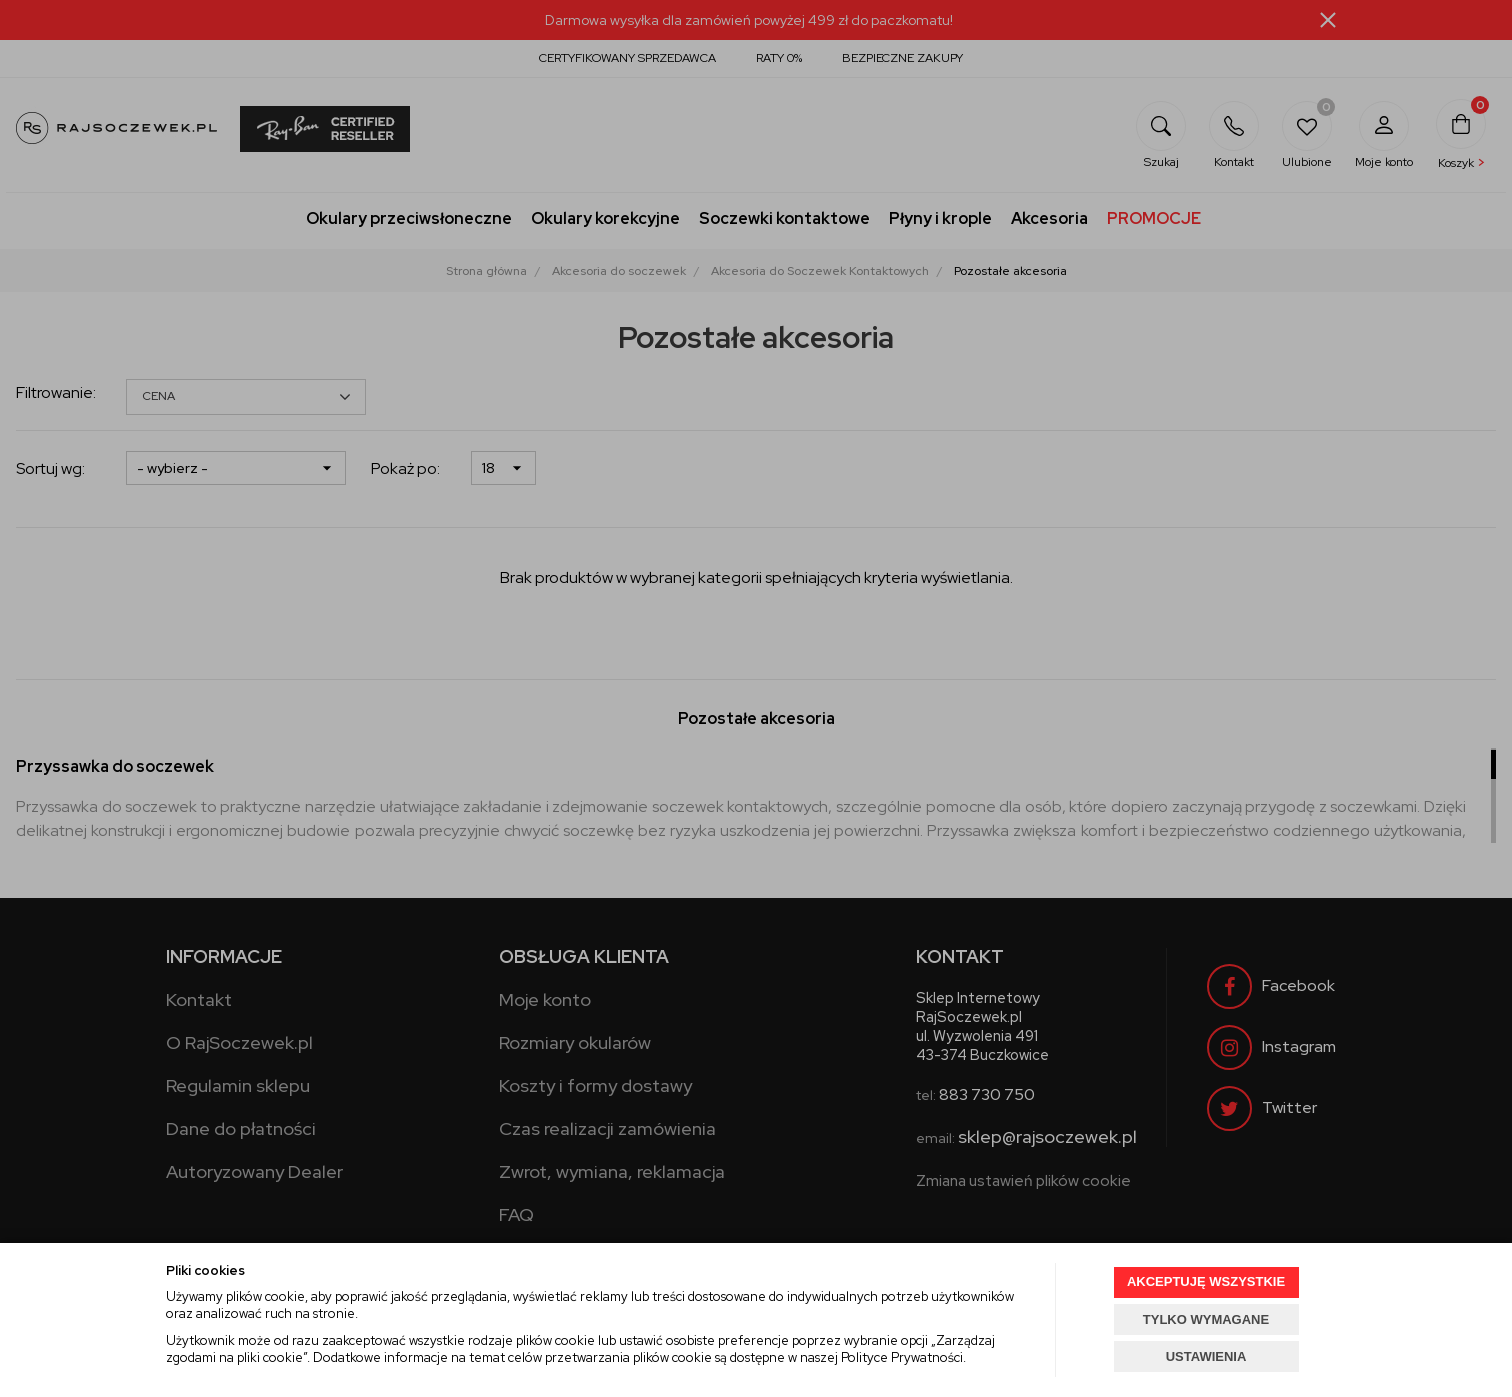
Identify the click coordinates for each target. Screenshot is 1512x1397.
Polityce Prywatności (902, 1357)
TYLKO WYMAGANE (1206, 1319)
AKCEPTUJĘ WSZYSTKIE (1206, 1281)
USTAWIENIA (1206, 1356)
